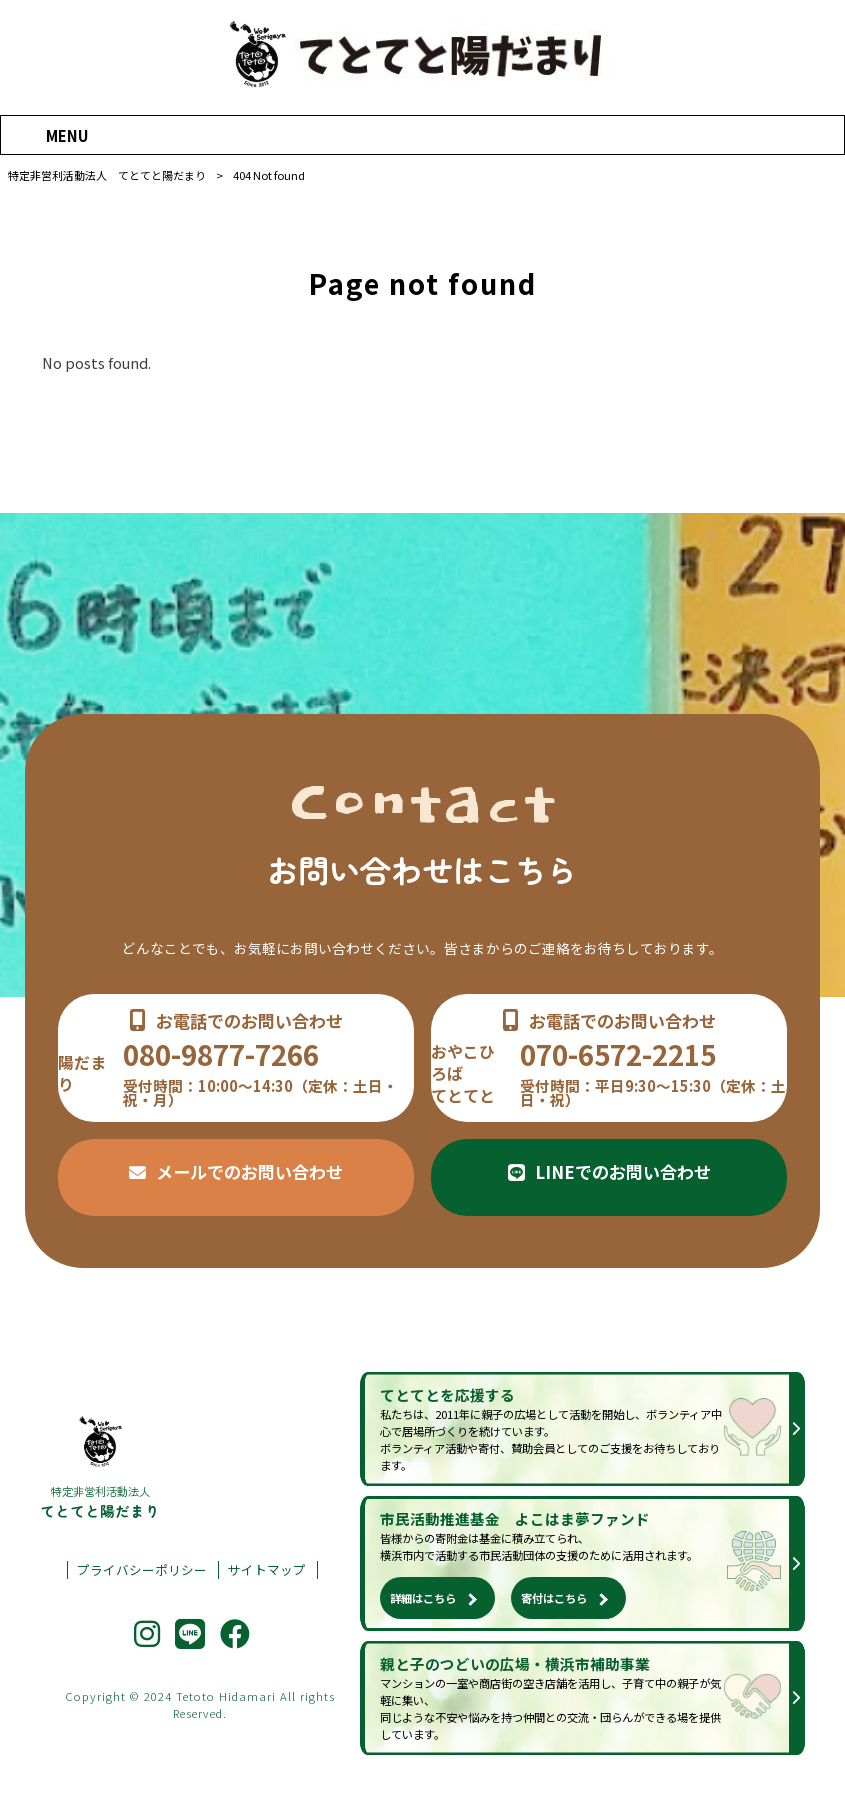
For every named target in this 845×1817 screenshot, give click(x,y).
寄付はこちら (554, 1598)
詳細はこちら (423, 1598)
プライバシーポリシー (142, 1570)
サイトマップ (267, 1570)
